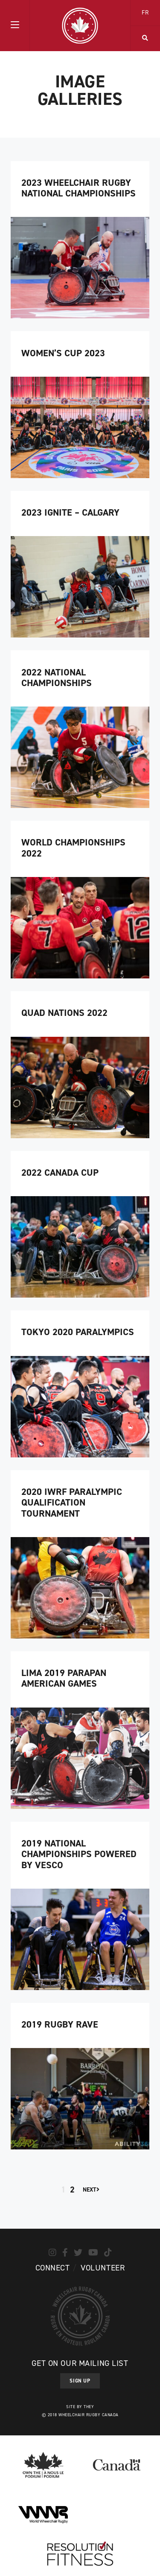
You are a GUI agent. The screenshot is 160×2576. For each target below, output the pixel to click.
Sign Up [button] (80, 2380)
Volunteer (103, 2267)
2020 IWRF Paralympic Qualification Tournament (71, 1503)
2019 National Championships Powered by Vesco (79, 1854)
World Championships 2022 (73, 847)
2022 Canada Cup (60, 1172)
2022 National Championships (56, 677)
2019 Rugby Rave (59, 2024)
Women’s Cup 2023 (63, 353)
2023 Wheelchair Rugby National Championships (78, 187)
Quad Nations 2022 (64, 1013)
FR (145, 13)
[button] (14, 25)
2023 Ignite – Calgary (70, 512)
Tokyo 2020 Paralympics (77, 1332)
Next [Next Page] (91, 2190)
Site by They (80, 2406)
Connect (52, 2267)
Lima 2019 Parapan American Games (63, 1678)
